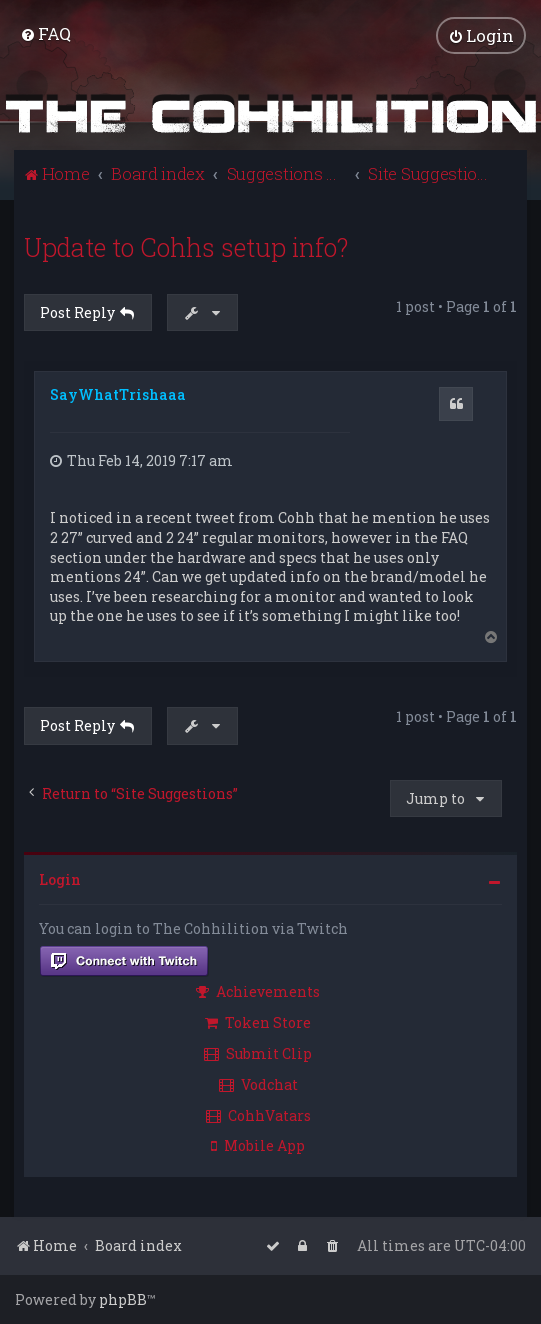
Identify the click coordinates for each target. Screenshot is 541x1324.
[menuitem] (45, 33)
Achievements (258, 991)
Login (60, 879)
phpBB (123, 1299)
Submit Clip (258, 1053)
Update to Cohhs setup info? (186, 247)
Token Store (258, 1022)
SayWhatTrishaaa (118, 394)
